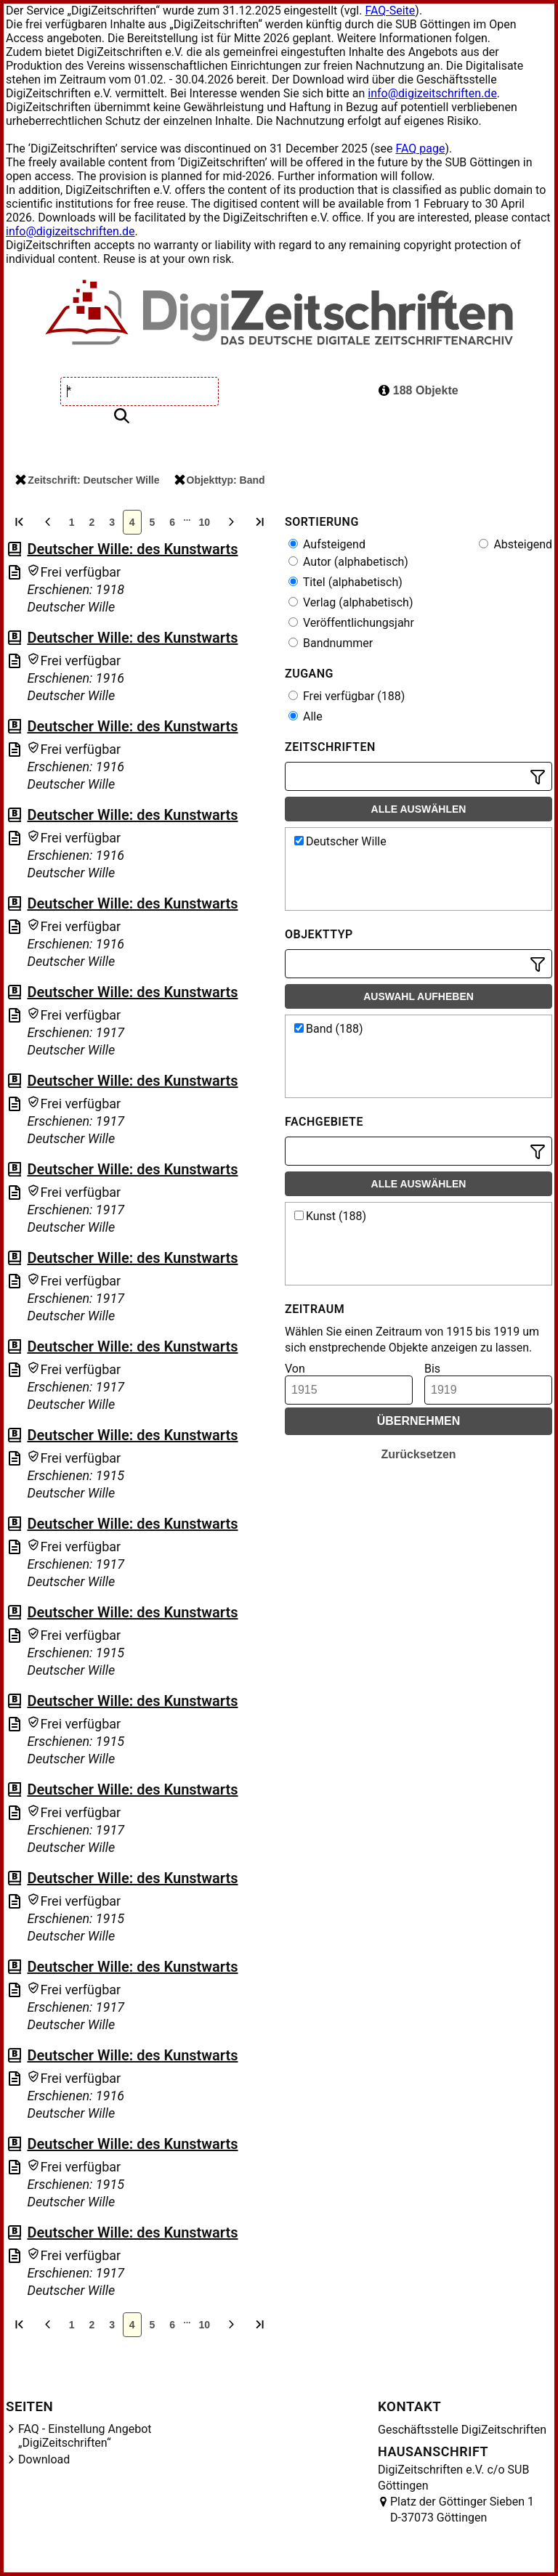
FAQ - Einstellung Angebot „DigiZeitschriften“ (85, 2436)
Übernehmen (419, 1421)
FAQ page (420, 148)
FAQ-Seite (390, 10)
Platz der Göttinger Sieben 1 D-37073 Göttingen (462, 2509)
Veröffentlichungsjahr (351, 623)
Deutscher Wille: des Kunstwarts (132, 549)
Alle (305, 716)
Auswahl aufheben (418, 996)
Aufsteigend (326, 544)
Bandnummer (330, 643)
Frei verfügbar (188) (346, 696)
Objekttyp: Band (219, 480)
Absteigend (515, 544)
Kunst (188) (330, 1216)
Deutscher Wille (340, 841)
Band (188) (328, 1029)
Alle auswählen (418, 809)
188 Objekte (418, 390)
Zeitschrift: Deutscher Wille (87, 480)
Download (44, 2459)
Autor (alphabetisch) (348, 562)
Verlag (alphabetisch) (350, 602)
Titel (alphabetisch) (345, 582)
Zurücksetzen (418, 1454)
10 (205, 522)
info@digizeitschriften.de (432, 93)
